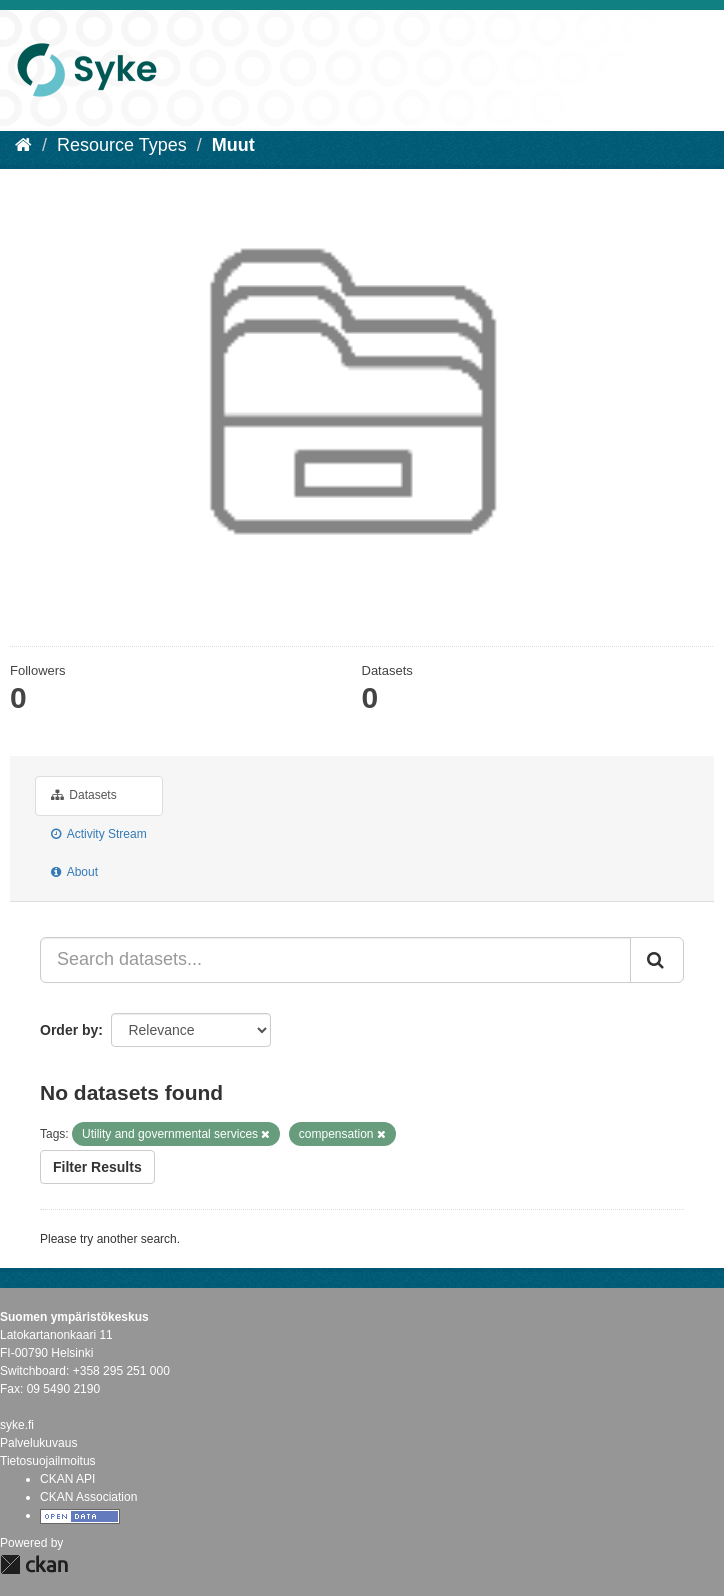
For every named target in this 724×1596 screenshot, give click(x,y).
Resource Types (122, 145)
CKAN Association (88, 1497)
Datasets (84, 795)
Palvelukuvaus (38, 1443)
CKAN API (67, 1479)
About (74, 872)
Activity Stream (99, 834)
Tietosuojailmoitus (48, 1461)
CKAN (34, 1564)
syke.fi (17, 1425)
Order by (69, 1030)
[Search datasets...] (335, 960)
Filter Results (97, 1167)
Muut (233, 145)
